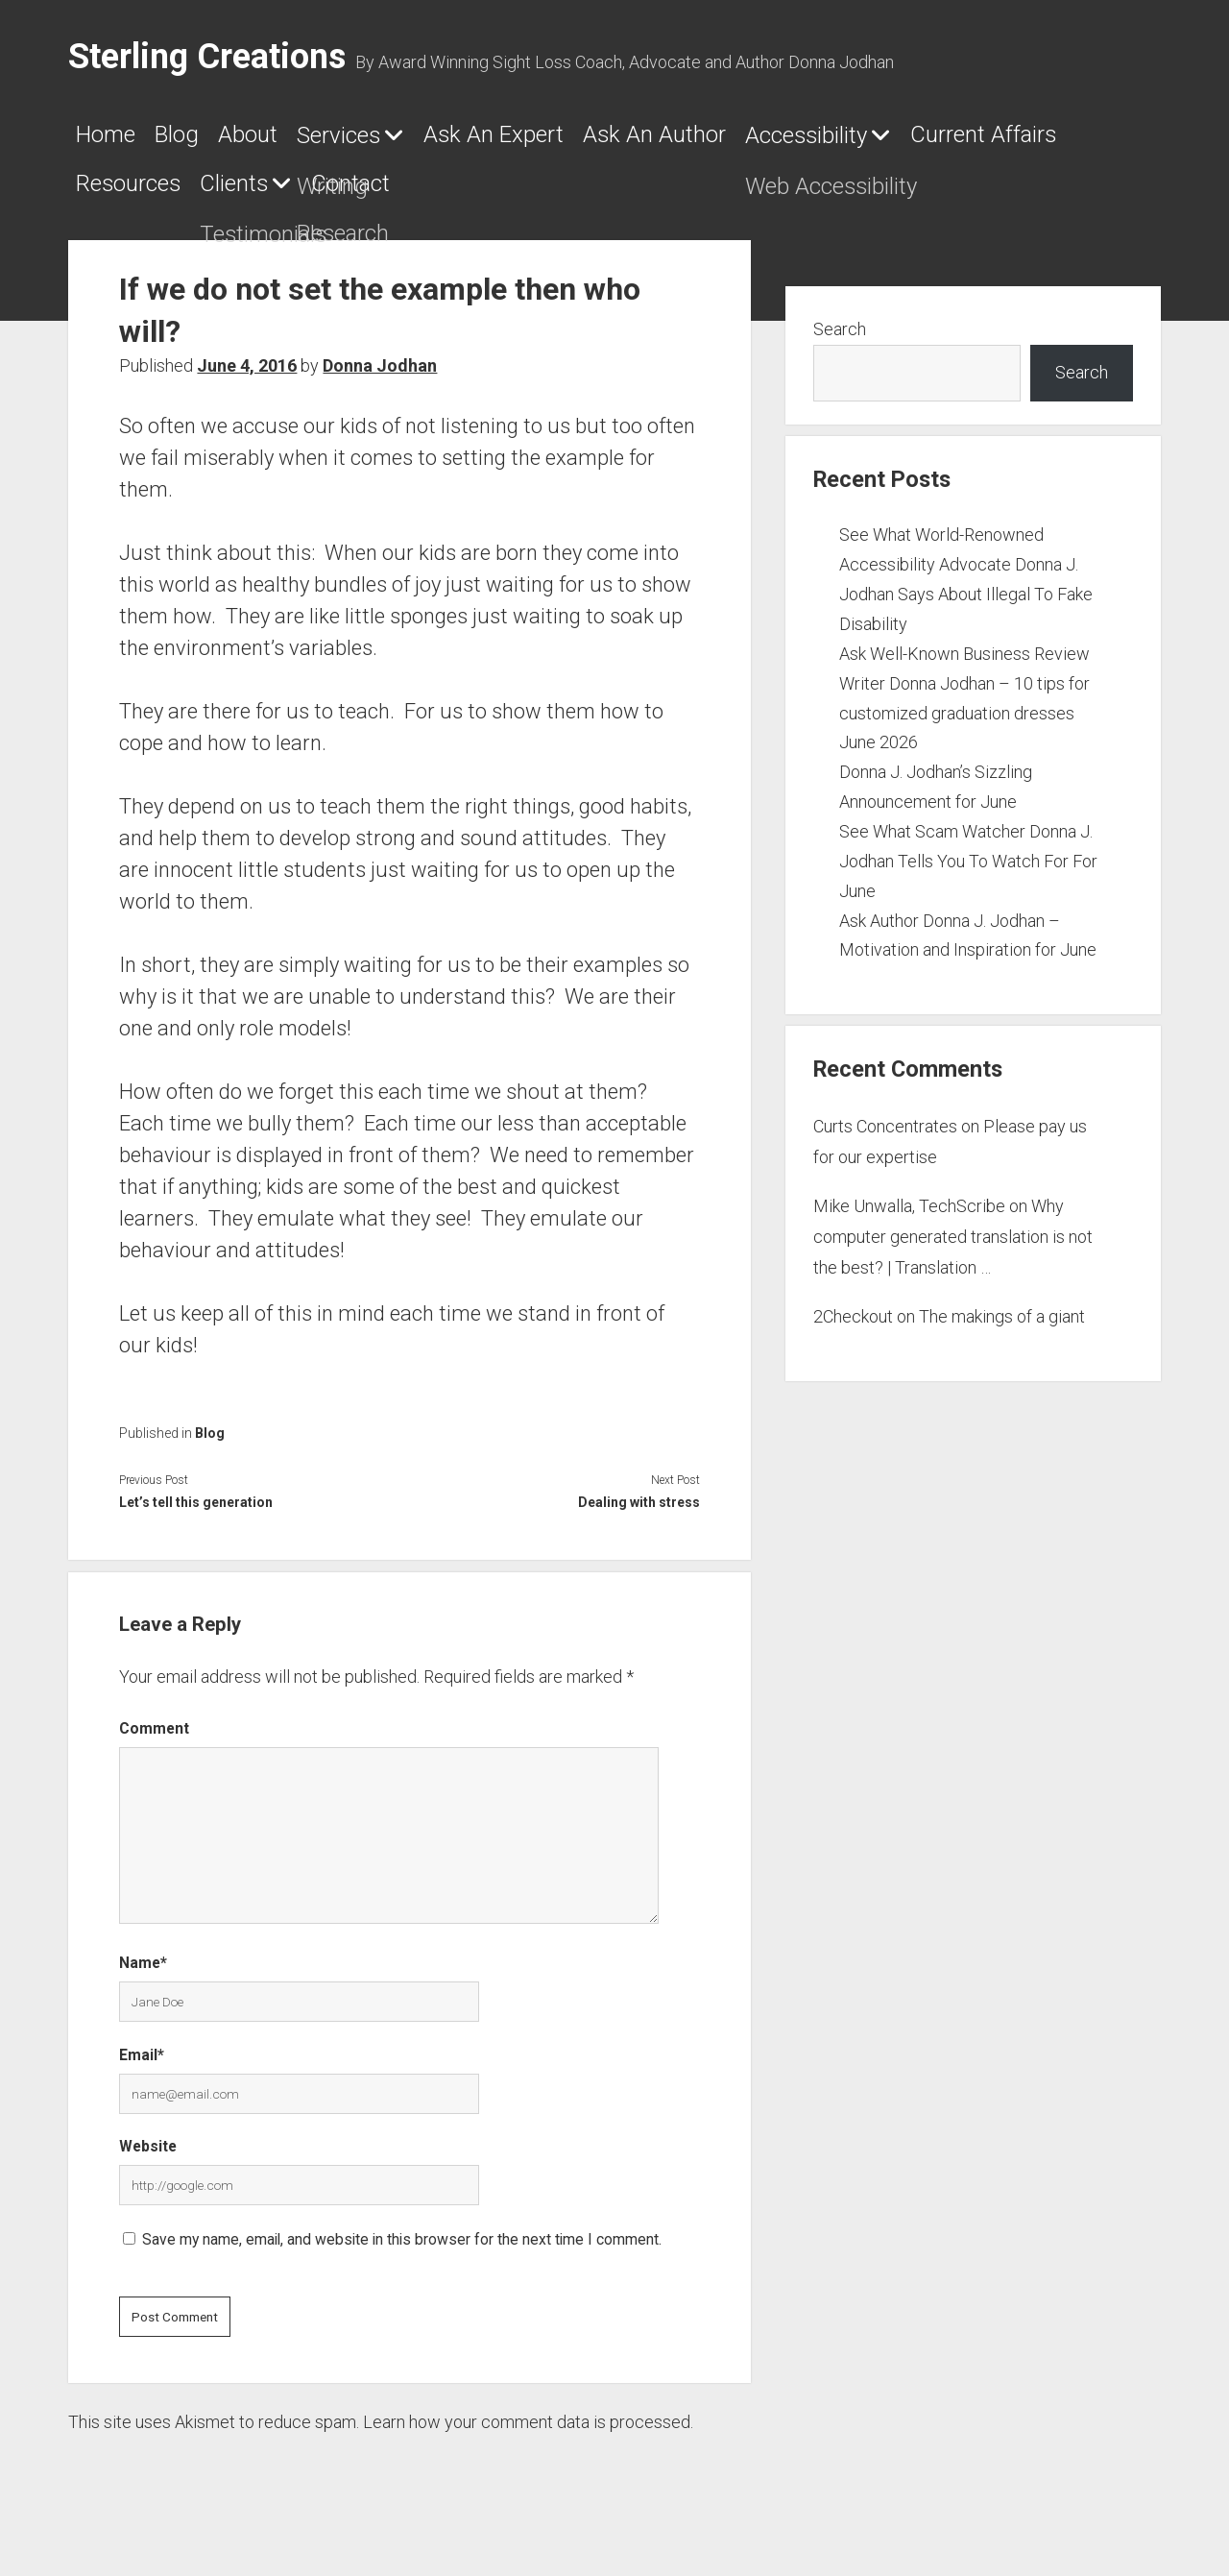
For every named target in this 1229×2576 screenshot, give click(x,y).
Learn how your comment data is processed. (528, 2436)
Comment (154, 1744)
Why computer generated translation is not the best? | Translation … (953, 1251)
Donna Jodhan (380, 381)
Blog (215, 141)
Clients (742, 198)
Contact (901, 197)
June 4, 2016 (247, 381)
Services (438, 142)
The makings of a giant (1002, 1331)
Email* (141, 2069)
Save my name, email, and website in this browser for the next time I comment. (402, 2254)
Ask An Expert (646, 141)
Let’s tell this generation (196, 1517)
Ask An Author (863, 141)
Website (148, 2161)
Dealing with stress (639, 1517)
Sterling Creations (207, 56)
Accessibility (159, 198)
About (314, 141)
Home (116, 141)
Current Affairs (400, 197)
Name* (143, 1978)
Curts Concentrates (885, 1140)
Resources (597, 197)
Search (839, 344)
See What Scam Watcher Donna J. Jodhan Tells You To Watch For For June (968, 876)
